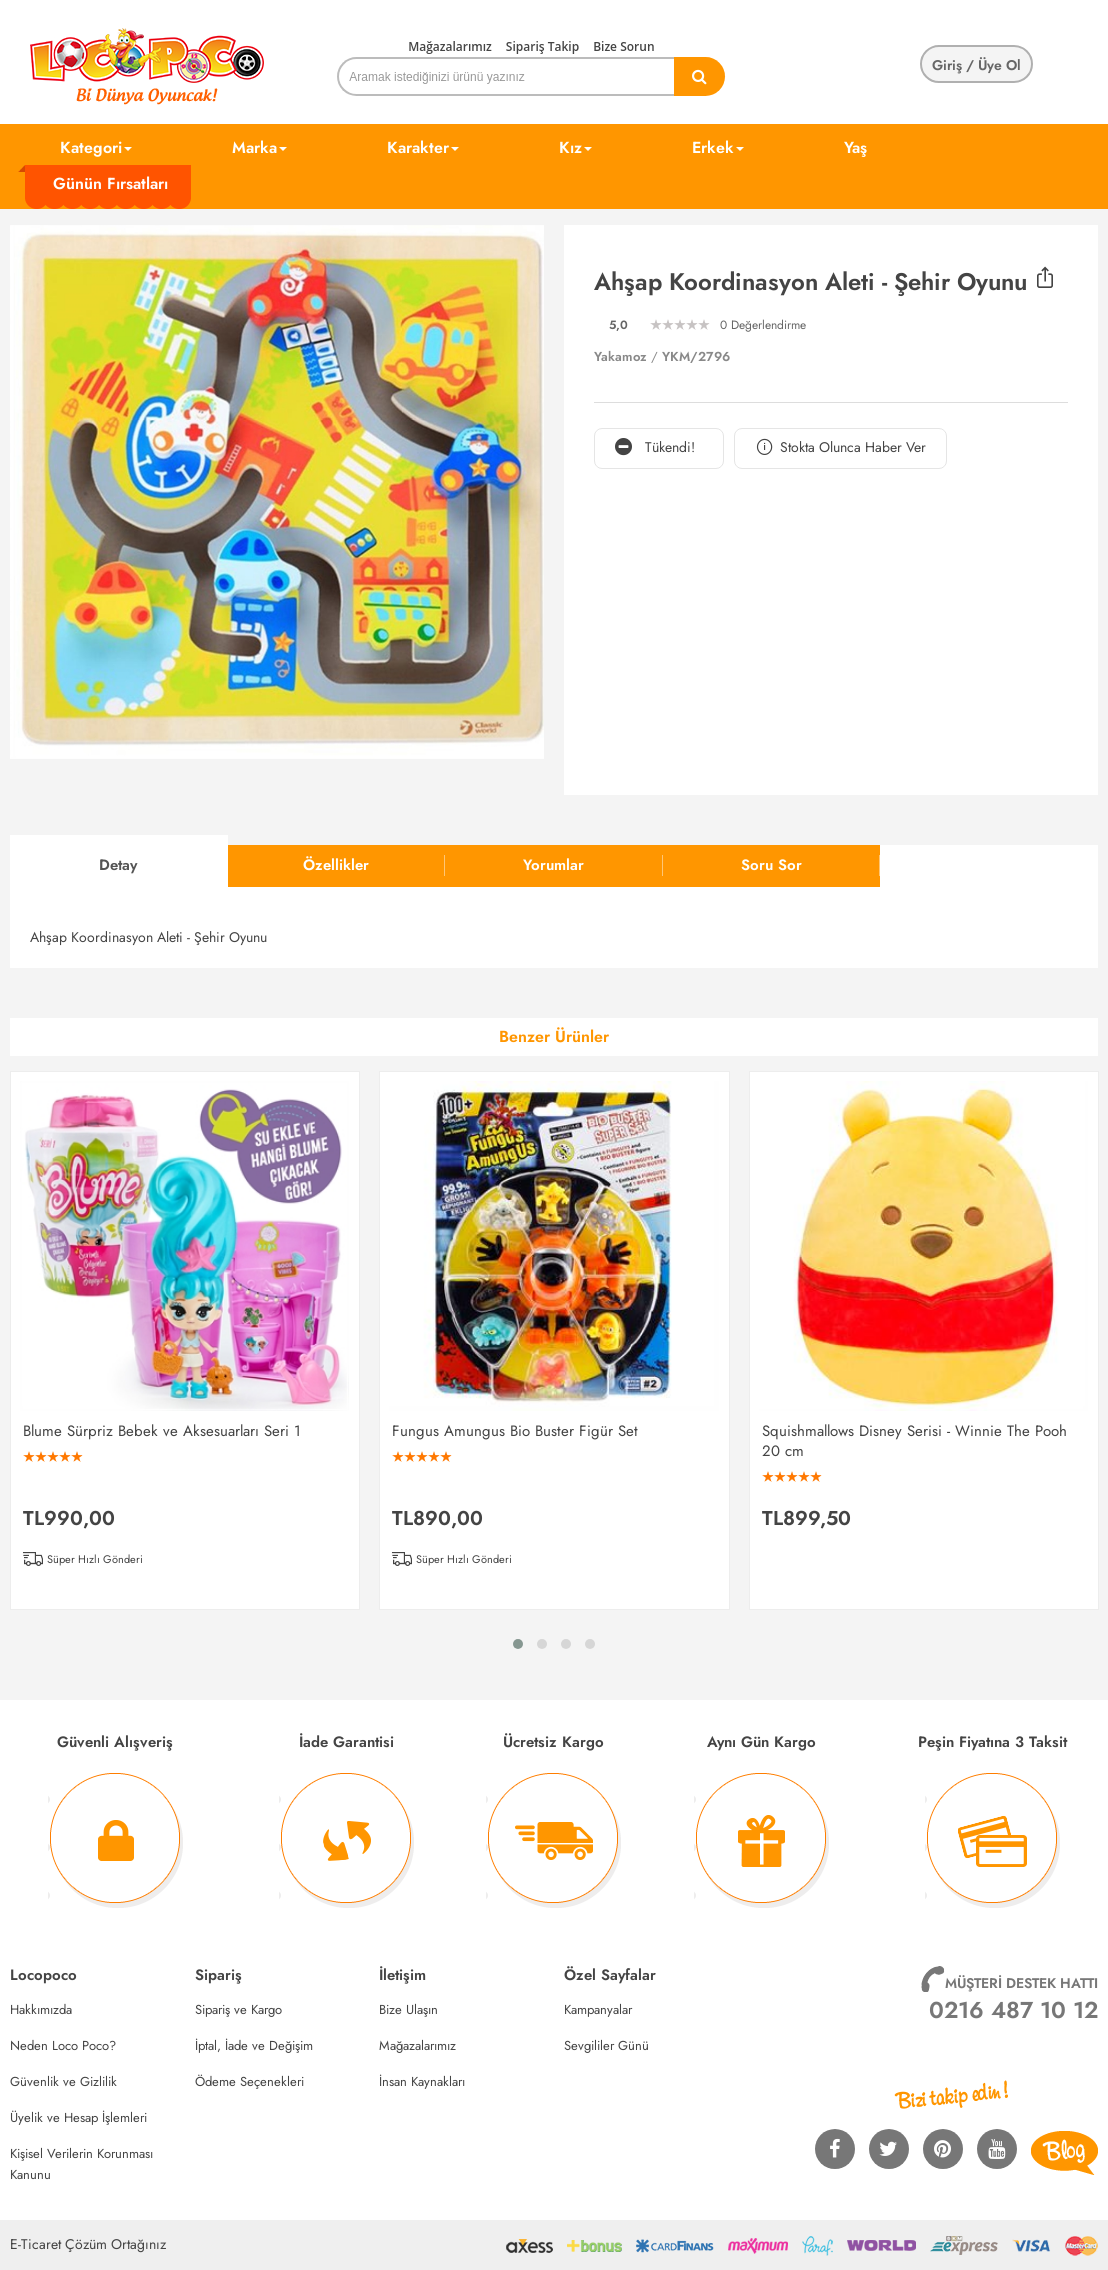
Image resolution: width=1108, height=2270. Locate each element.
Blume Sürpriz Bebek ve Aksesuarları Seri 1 (162, 1431)
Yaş (855, 147)
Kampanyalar (598, 2009)
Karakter (423, 147)
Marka (259, 147)
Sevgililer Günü (606, 2045)
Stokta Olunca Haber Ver (840, 447)
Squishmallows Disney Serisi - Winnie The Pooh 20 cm (914, 1441)
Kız (575, 147)
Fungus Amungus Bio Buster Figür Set (515, 1431)
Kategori (96, 147)
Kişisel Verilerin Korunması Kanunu (81, 2164)
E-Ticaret (35, 2244)
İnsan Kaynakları (422, 2081)
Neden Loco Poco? (63, 2045)
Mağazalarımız (450, 46)
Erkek (718, 147)
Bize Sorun (623, 46)
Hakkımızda (41, 2009)
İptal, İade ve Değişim (254, 2045)
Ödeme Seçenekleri (249, 2081)
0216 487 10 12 (1013, 2010)
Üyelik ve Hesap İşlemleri (78, 2117)
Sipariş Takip (542, 46)
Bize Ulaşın (408, 2009)
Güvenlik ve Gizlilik (63, 2081)
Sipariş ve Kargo (238, 2009)
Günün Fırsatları (110, 183)
